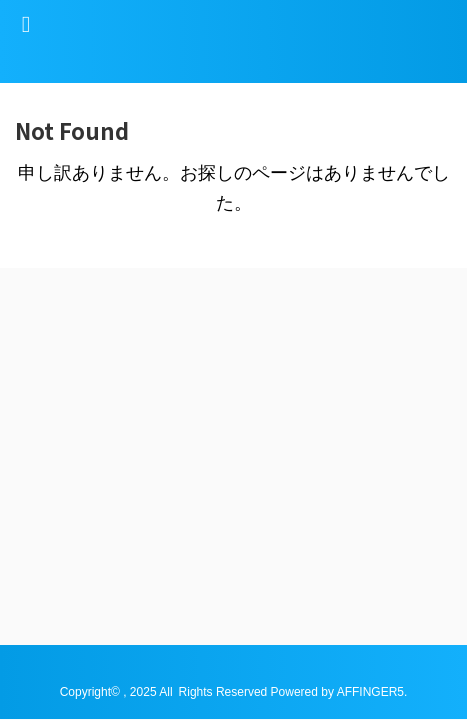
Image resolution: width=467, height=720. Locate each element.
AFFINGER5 (370, 395)
